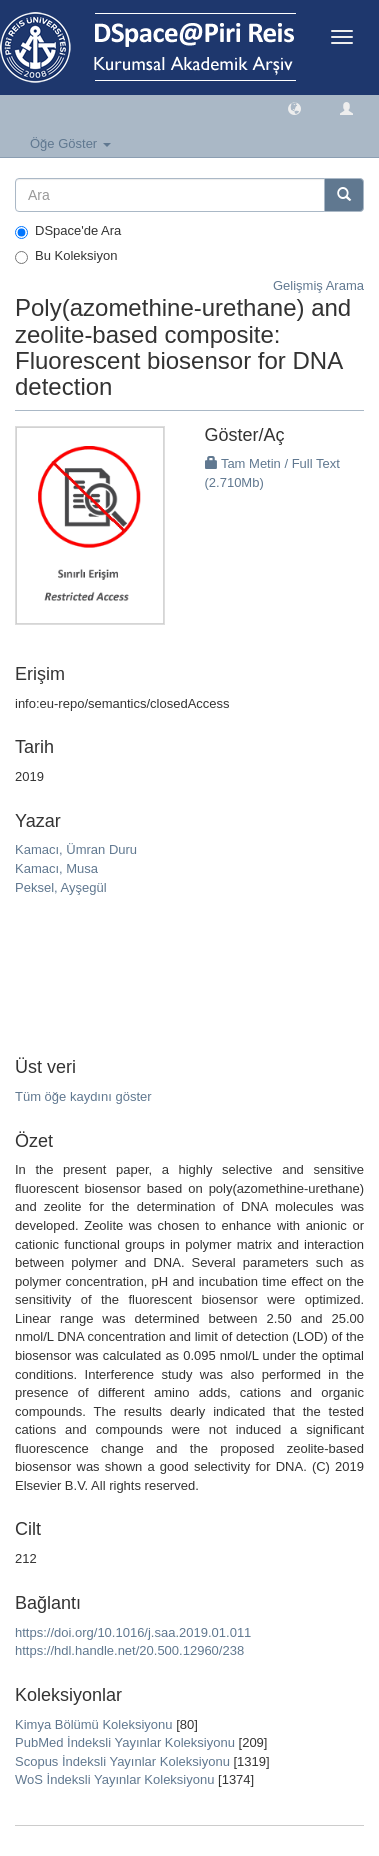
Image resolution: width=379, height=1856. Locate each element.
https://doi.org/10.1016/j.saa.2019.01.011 (133, 1632)
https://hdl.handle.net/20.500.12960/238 (129, 1650)
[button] (294, 107)
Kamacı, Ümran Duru (76, 849)
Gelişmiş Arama (318, 285)
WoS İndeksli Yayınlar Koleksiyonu (114, 1779)
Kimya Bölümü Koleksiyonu (94, 1724)
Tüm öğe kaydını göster (83, 1096)
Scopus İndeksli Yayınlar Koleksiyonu (122, 1761)
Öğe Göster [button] (70, 143)
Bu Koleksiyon (66, 256)
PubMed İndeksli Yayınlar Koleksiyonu (125, 1742)
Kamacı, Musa (56, 868)
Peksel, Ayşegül (61, 887)
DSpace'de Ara (68, 231)
